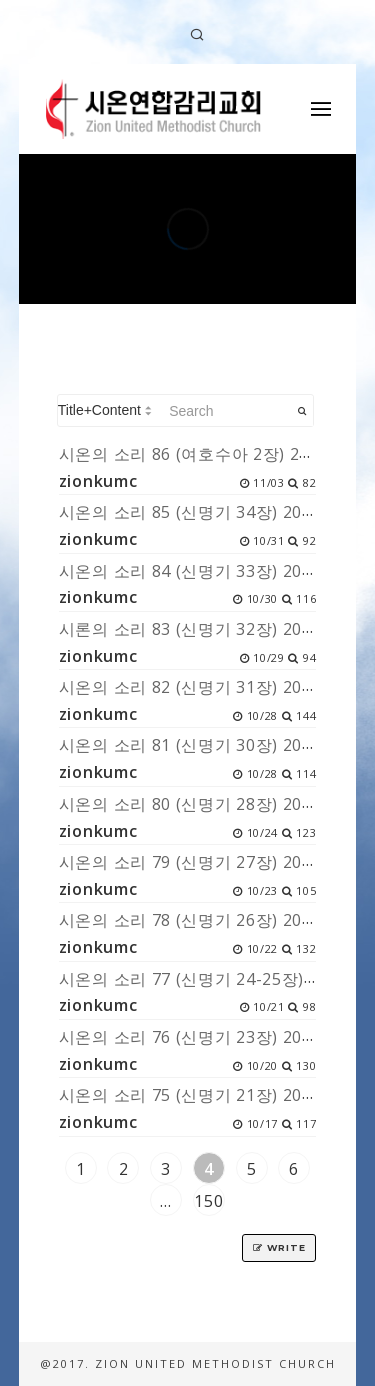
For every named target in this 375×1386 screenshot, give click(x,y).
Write (279, 1247)
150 (208, 1201)
